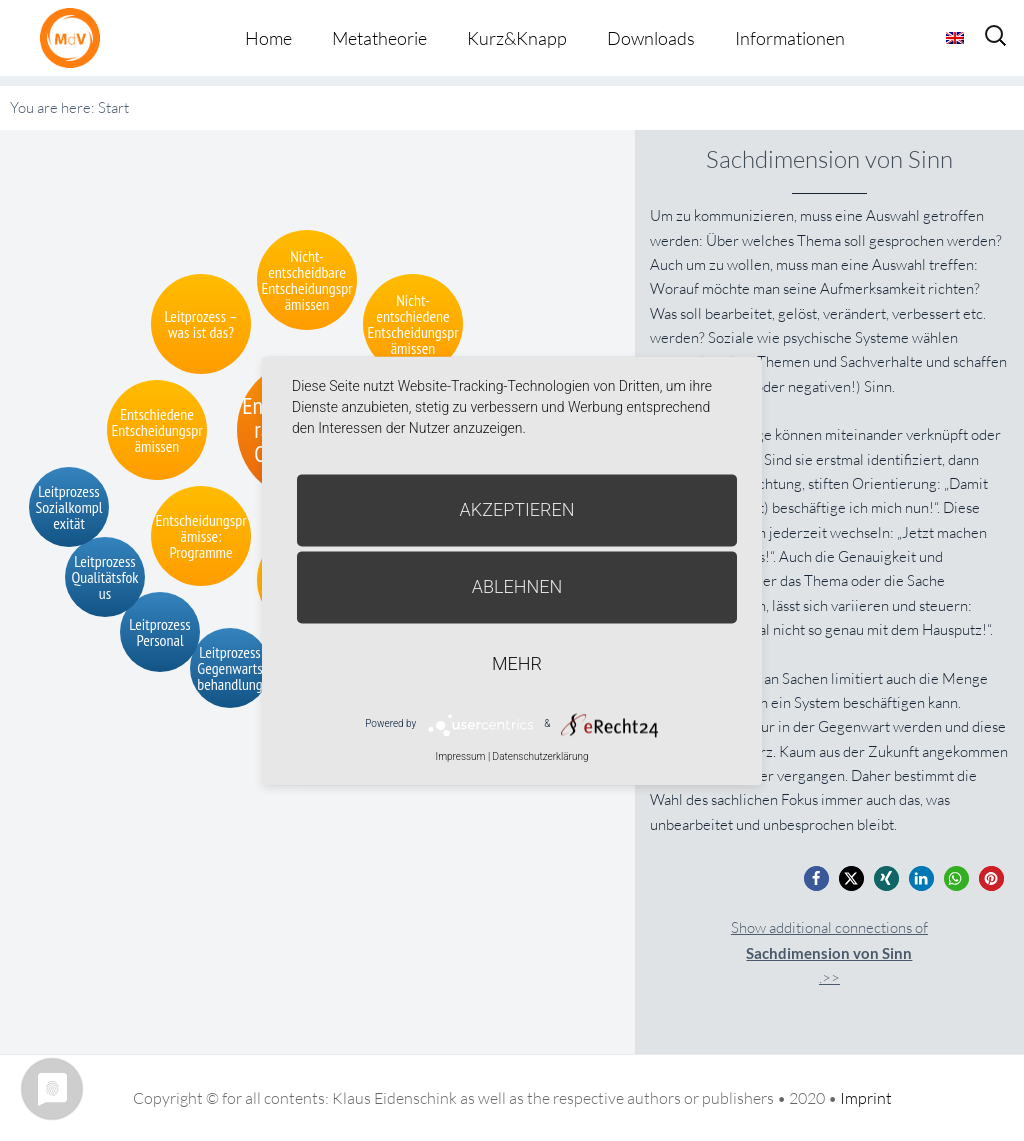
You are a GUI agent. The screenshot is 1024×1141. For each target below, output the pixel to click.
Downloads (651, 38)
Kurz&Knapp (517, 38)
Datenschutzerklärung (541, 756)
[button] (816, 878)
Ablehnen (517, 586)
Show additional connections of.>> (829, 952)
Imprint (866, 1098)
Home (268, 38)
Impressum (460, 756)
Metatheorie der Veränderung (75, 37)
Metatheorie (379, 38)
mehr (517, 663)
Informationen (790, 38)
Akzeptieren (517, 509)
